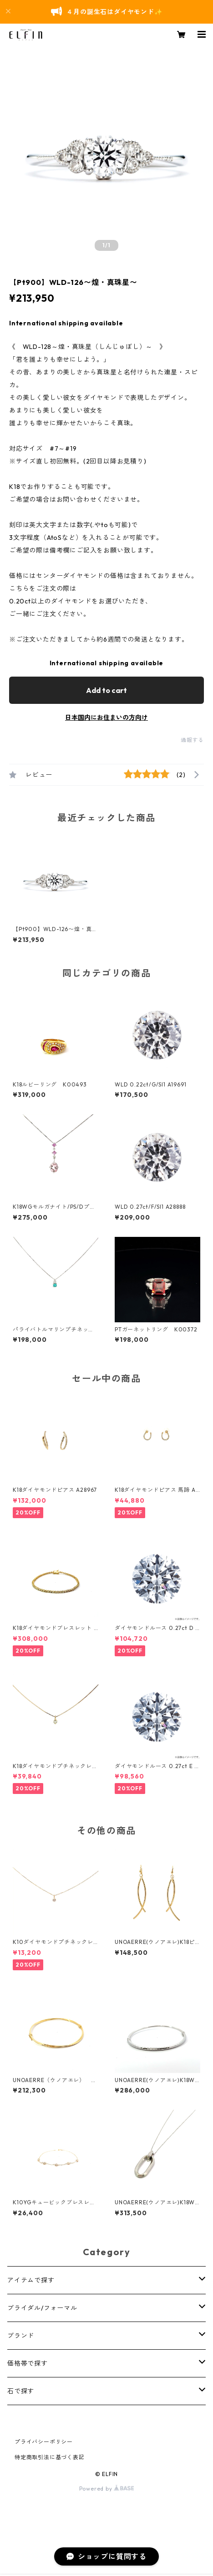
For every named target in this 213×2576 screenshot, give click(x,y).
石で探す (20, 2391)
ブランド (20, 2336)
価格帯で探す (27, 2363)
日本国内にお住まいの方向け (106, 717)
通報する (192, 740)
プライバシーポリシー (44, 2441)
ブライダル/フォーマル (42, 2308)
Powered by (106, 2488)
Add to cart (106, 690)
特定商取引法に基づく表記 (50, 2457)
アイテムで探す (31, 2280)
